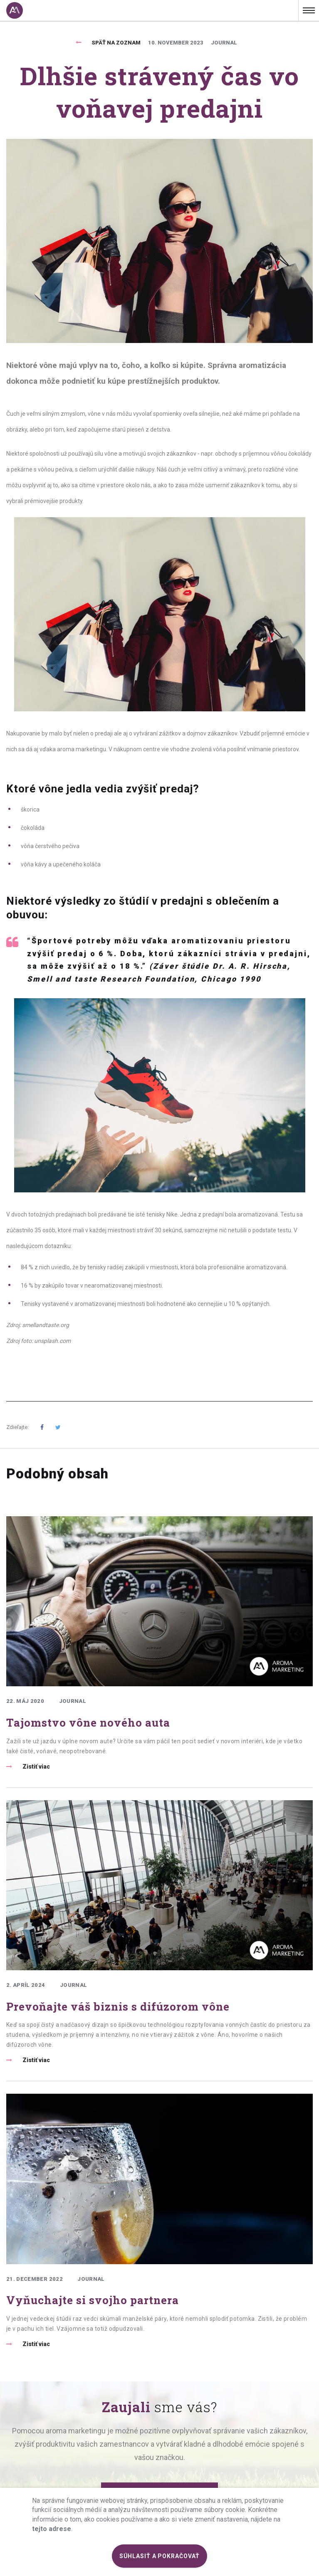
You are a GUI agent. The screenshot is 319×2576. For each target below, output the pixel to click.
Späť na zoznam (116, 42)
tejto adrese (51, 2529)
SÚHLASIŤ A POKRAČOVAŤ (159, 2556)
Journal (224, 42)
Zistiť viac (36, 1766)
